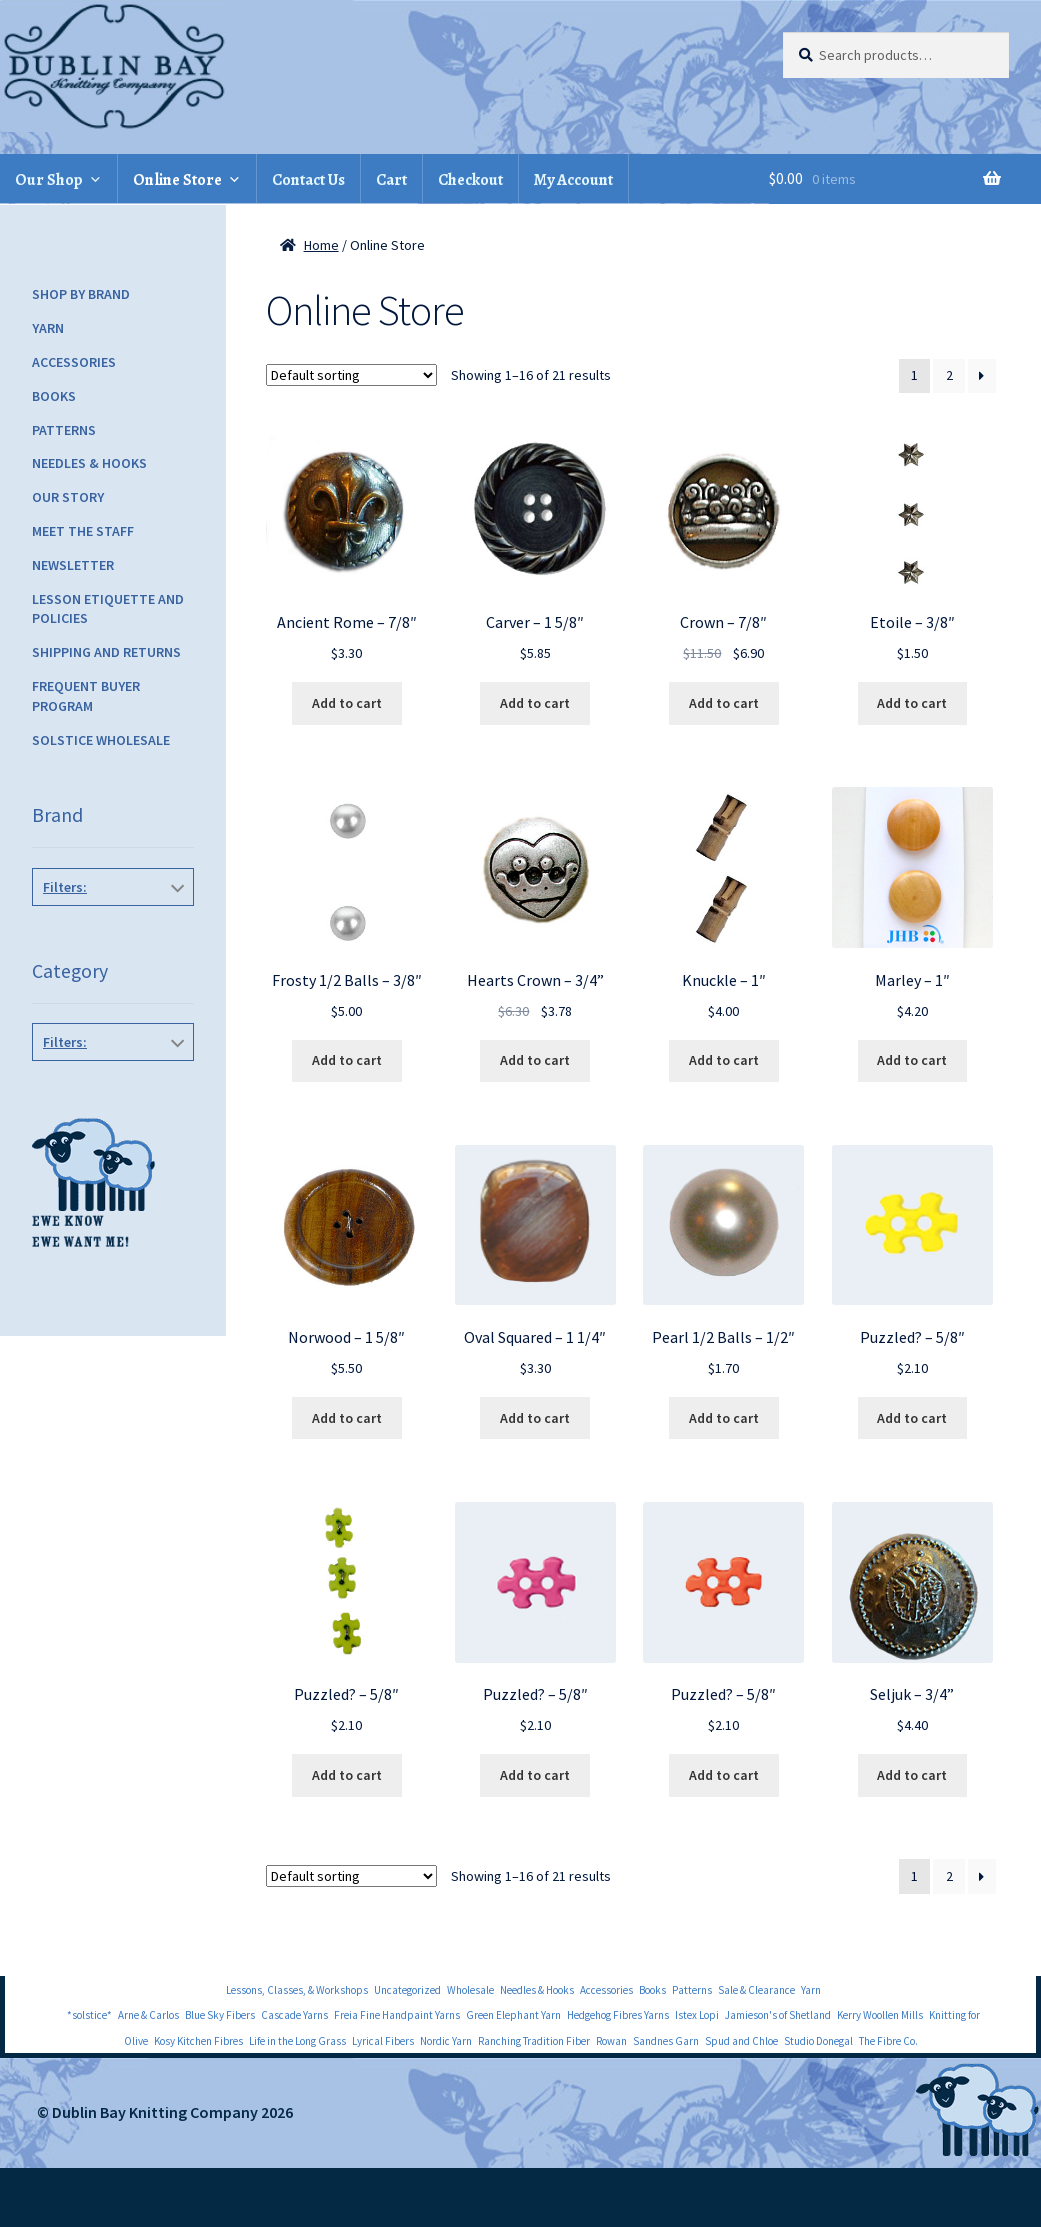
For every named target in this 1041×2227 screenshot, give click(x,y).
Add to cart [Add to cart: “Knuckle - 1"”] (724, 1060)
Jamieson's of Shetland (778, 2015)
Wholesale (470, 1990)
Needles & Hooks (89, 463)
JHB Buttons (114, 932)
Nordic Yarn (446, 2041)
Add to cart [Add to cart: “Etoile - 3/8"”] (912, 703)
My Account (573, 180)
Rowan (611, 2041)
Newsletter (73, 565)
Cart (391, 180)
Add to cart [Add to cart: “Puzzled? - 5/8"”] (912, 1418)
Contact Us (308, 180)
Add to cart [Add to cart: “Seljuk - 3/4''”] (912, 1775)
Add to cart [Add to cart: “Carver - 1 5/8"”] (535, 703)
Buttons (114, 1087)
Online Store (177, 180)
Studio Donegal (818, 2041)
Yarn (48, 328)
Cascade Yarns (294, 2015)
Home (321, 245)
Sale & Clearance (756, 1990)
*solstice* (89, 2015)
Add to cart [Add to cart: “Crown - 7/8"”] (724, 703)
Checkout (470, 180)
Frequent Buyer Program (86, 696)
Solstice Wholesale (101, 740)
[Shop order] (351, 375)
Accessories (74, 362)
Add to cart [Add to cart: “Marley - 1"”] (912, 1060)
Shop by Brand (81, 294)
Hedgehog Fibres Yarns (618, 2015)
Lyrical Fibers (383, 2041)
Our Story (68, 497)
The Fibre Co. (888, 2041)
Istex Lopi (697, 2015)
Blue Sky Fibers (220, 2015)
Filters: (65, 887)
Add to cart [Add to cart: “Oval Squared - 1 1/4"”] (535, 1418)
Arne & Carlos (148, 2015)
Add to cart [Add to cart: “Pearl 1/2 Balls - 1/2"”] (724, 1418)
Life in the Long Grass (297, 2041)
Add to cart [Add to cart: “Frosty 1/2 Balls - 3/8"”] (347, 1060)
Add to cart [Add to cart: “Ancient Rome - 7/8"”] (347, 703)
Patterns (64, 430)
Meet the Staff (83, 531)
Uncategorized (407, 1990)
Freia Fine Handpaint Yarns (397, 2015)
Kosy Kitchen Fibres (198, 2041)
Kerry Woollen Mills (880, 2015)
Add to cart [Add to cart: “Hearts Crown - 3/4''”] (535, 1060)
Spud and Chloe (741, 2041)
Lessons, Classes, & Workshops (297, 1990)
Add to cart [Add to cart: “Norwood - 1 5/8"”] (347, 1418)
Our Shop (49, 180)
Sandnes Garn (666, 2041)
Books (54, 396)
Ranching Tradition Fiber (534, 2041)
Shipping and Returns (106, 652)
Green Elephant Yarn (513, 2015)
